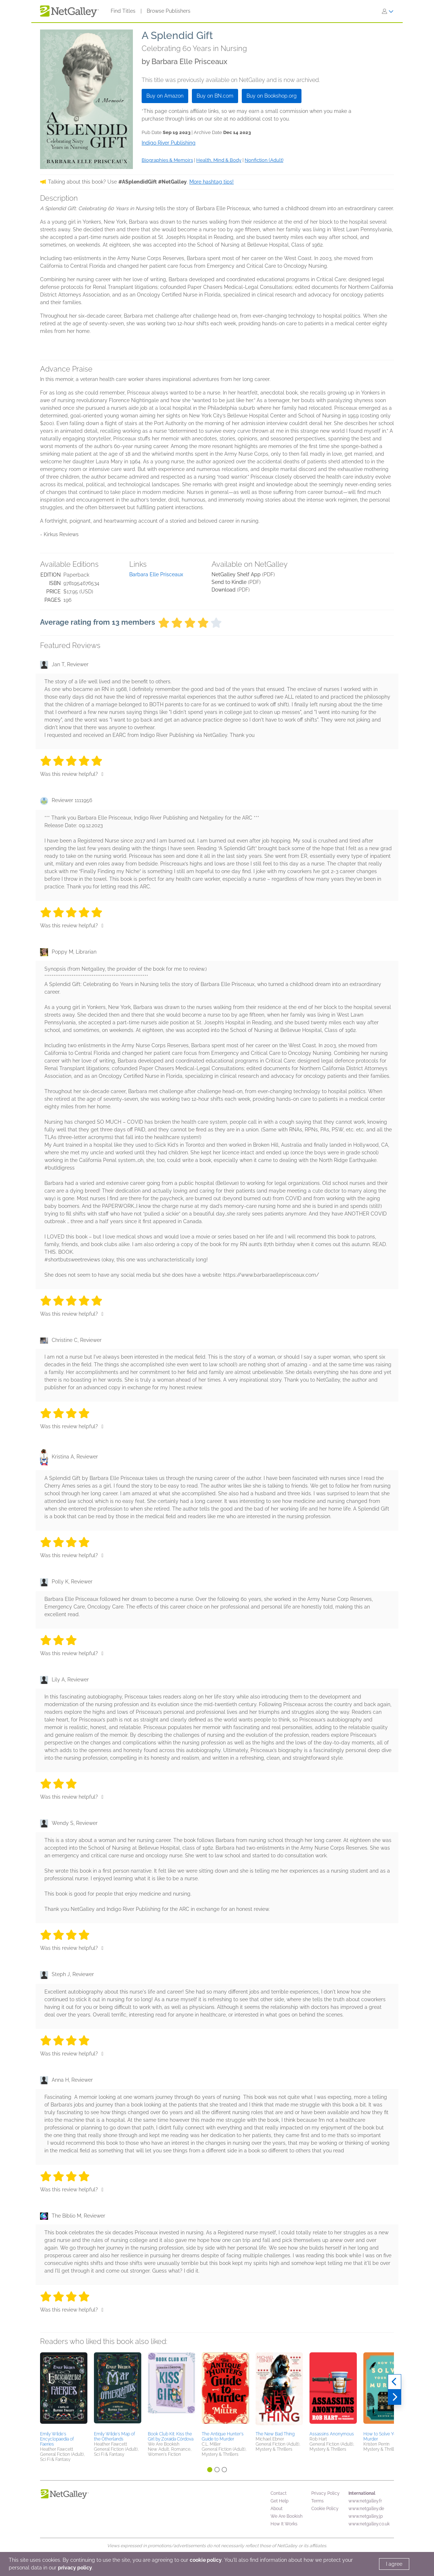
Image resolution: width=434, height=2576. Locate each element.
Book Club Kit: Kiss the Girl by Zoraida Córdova (170, 2436)
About (277, 2508)
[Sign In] (387, 11)
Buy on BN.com (215, 96)
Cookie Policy (325, 2508)
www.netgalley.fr (365, 2501)
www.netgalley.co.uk (369, 2523)
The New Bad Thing (275, 2433)
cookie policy (206, 2560)
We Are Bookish (287, 2516)
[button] (63, 2390)
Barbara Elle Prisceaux (156, 574)
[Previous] (394, 2382)
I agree (394, 2564)
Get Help (279, 2501)
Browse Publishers (168, 11)
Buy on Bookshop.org (271, 96)
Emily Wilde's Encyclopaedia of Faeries (57, 2439)
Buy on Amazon (165, 96)
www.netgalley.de (366, 2508)
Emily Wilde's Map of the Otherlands (114, 2436)
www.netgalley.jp (365, 2516)
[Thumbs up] (102, 774)
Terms (317, 2501)
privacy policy (75, 2568)
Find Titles (123, 11)
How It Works (284, 2523)
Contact (279, 2493)
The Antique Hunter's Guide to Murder (223, 2436)
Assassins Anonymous (331, 2433)
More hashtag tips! (211, 182)
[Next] (394, 2397)
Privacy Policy (325, 2493)
